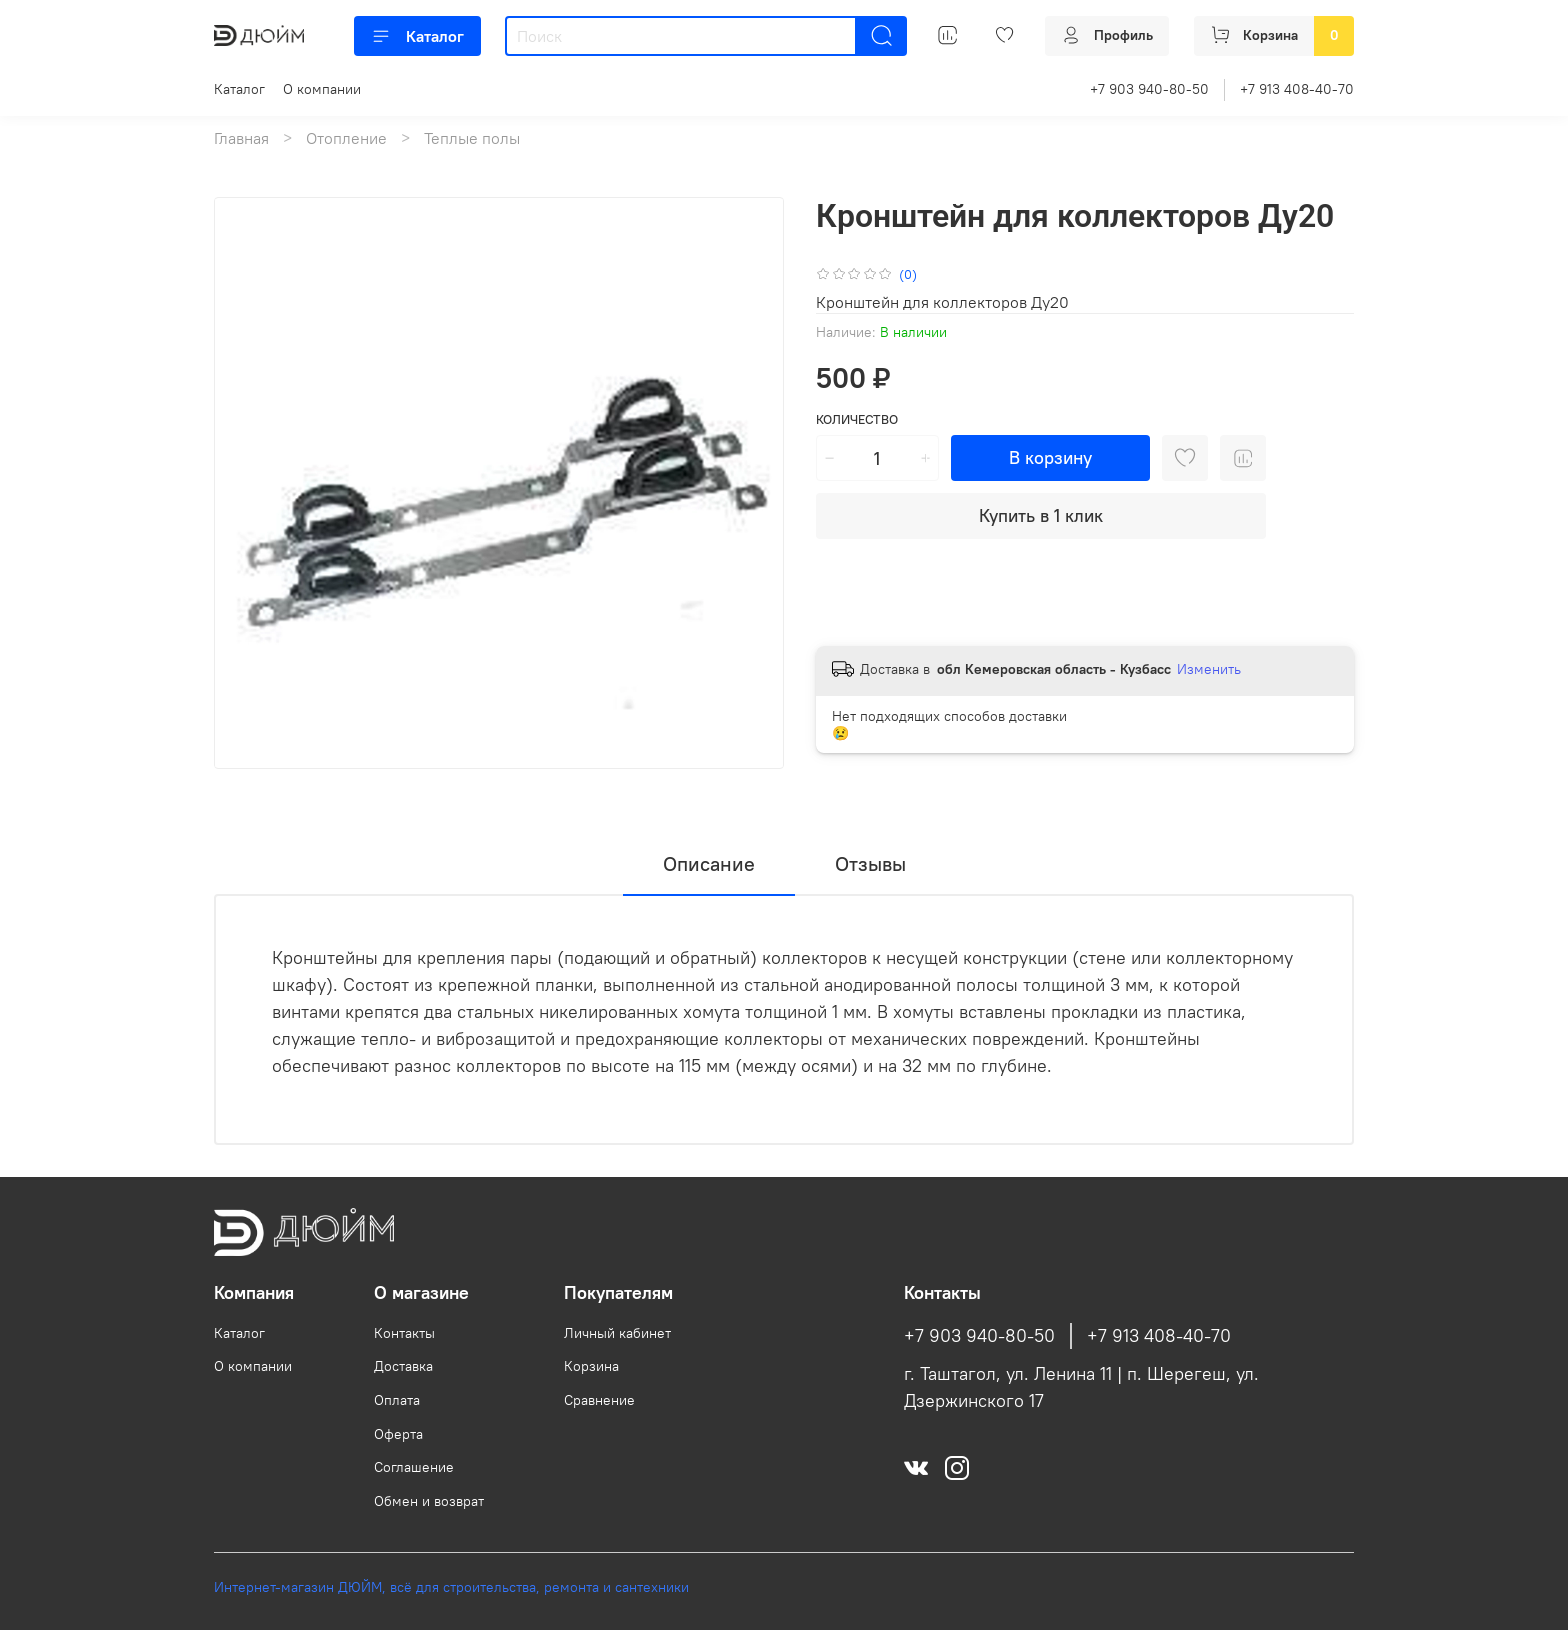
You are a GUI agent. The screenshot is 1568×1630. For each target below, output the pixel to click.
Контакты (404, 1333)
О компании (322, 89)
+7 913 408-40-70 (1297, 89)
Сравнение (599, 1400)
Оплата (397, 1400)
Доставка (403, 1366)
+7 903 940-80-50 (1149, 89)
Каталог (417, 36)
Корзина (591, 1366)
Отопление (346, 138)
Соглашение (414, 1467)
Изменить (1209, 669)
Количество (857, 419)
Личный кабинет (617, 1333)
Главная (241, 138)
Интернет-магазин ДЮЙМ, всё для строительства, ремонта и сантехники (451, 1587)
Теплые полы (472, 138)
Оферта (398, 1434)
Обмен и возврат (429, 1501)
